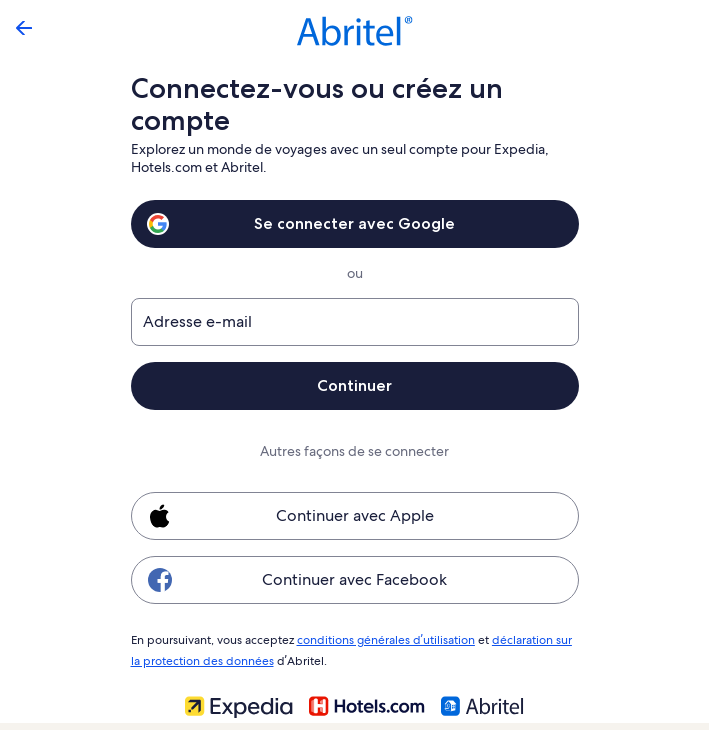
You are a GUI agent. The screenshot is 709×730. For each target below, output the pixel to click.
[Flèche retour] (24, 28)
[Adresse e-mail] (355, 322)
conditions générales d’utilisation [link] (382, 639)
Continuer (355, 385)
